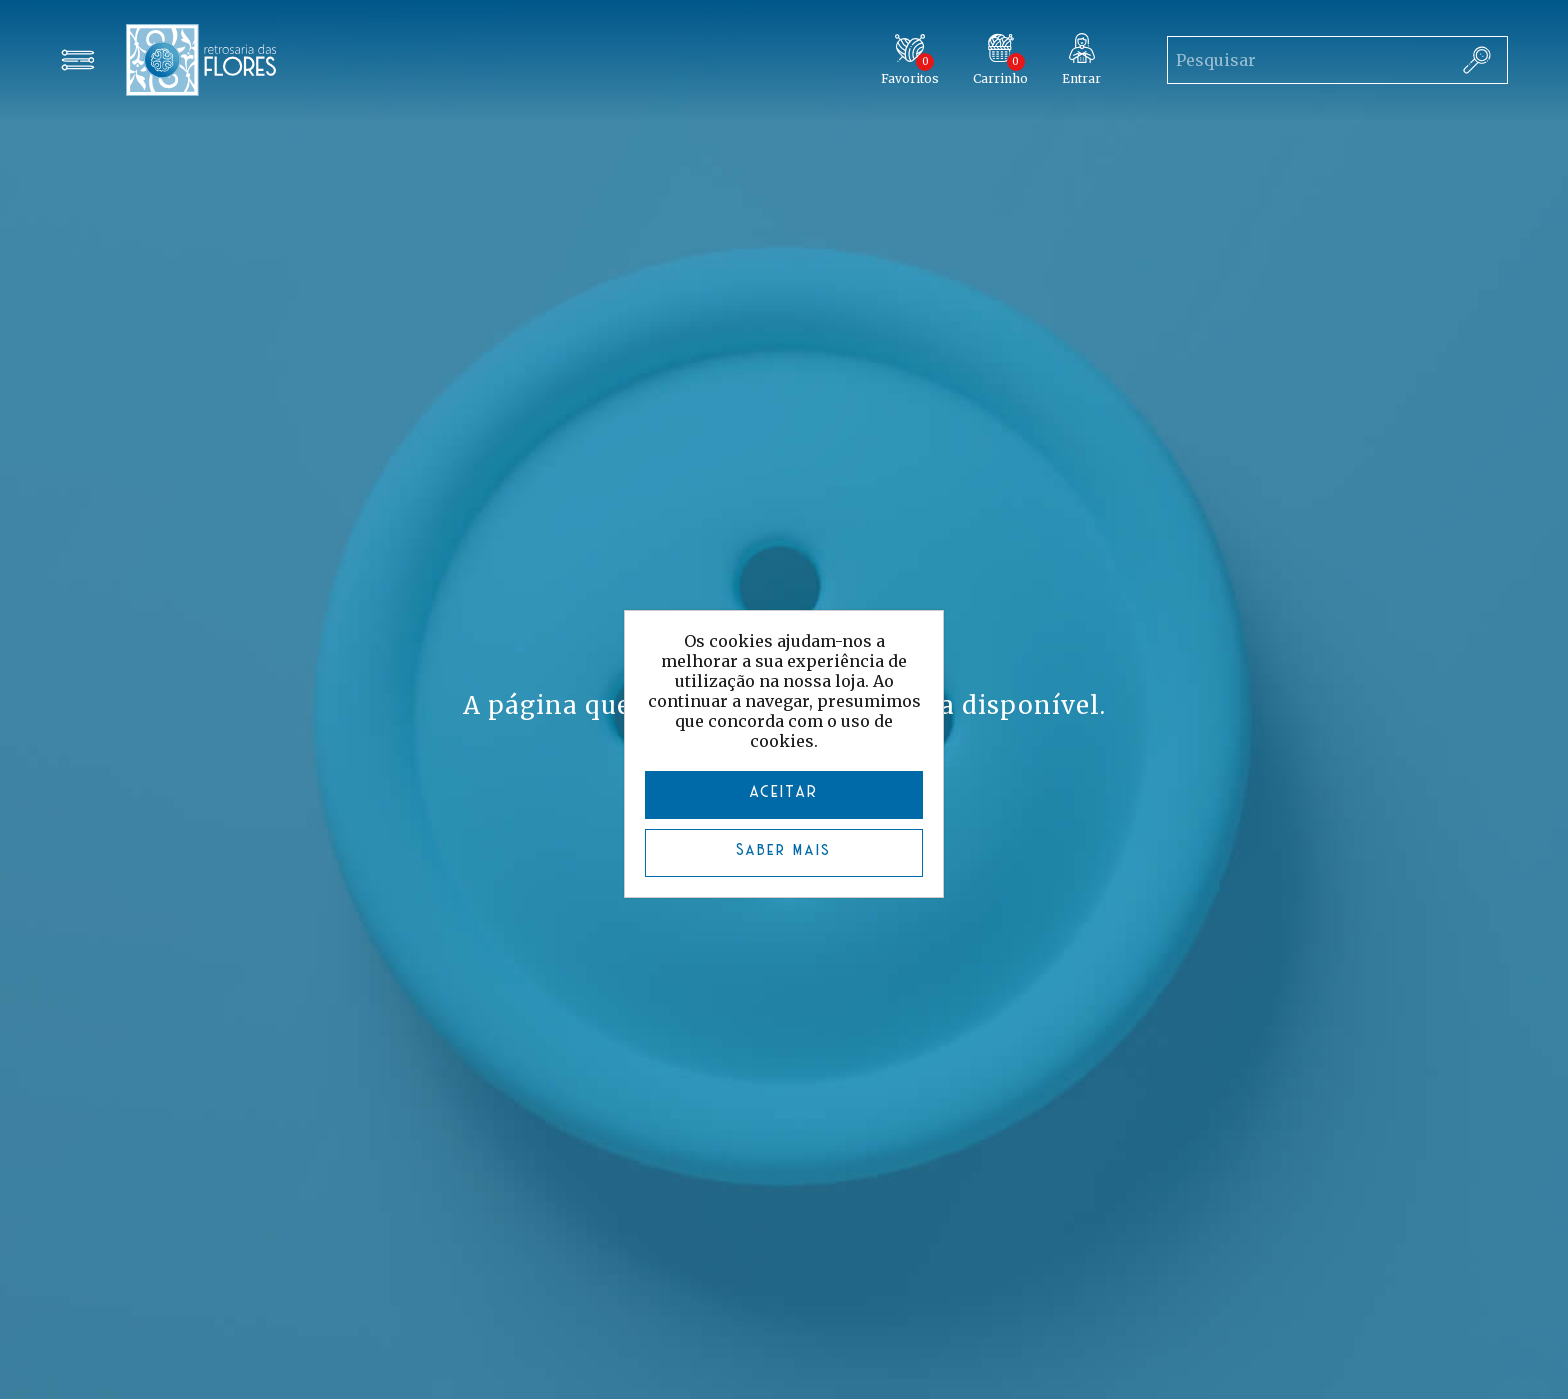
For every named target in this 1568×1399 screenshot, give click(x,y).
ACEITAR (784, 792)
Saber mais (784, 850)
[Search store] (1307, 60)
